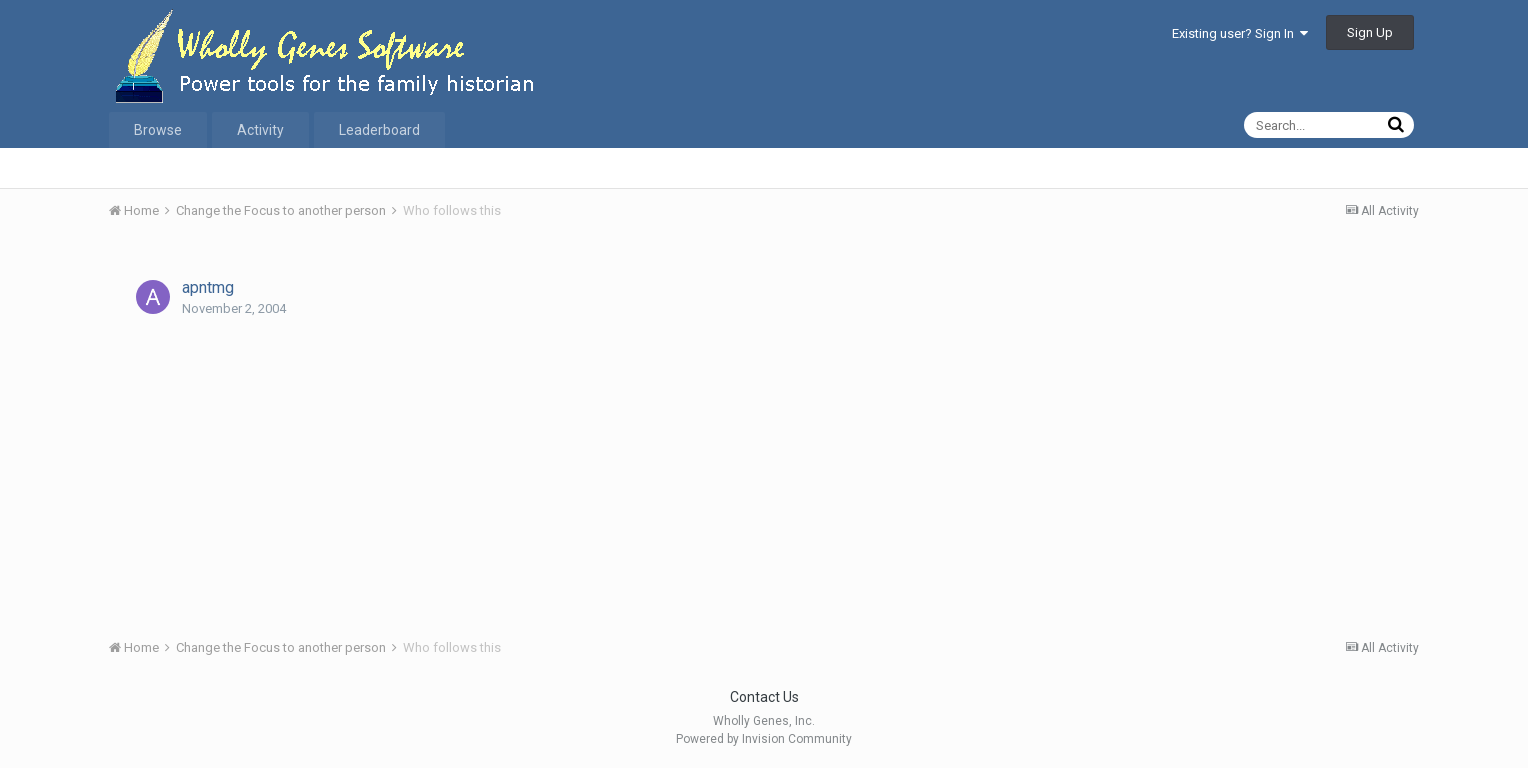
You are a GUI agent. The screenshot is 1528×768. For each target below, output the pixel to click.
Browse (158, 130)
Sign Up (1370, 32)
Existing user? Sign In (1240, 33)
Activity (260, 130)
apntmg (208, 287)
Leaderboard (379, 130)
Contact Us (764, 697)
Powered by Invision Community (764, 739)
